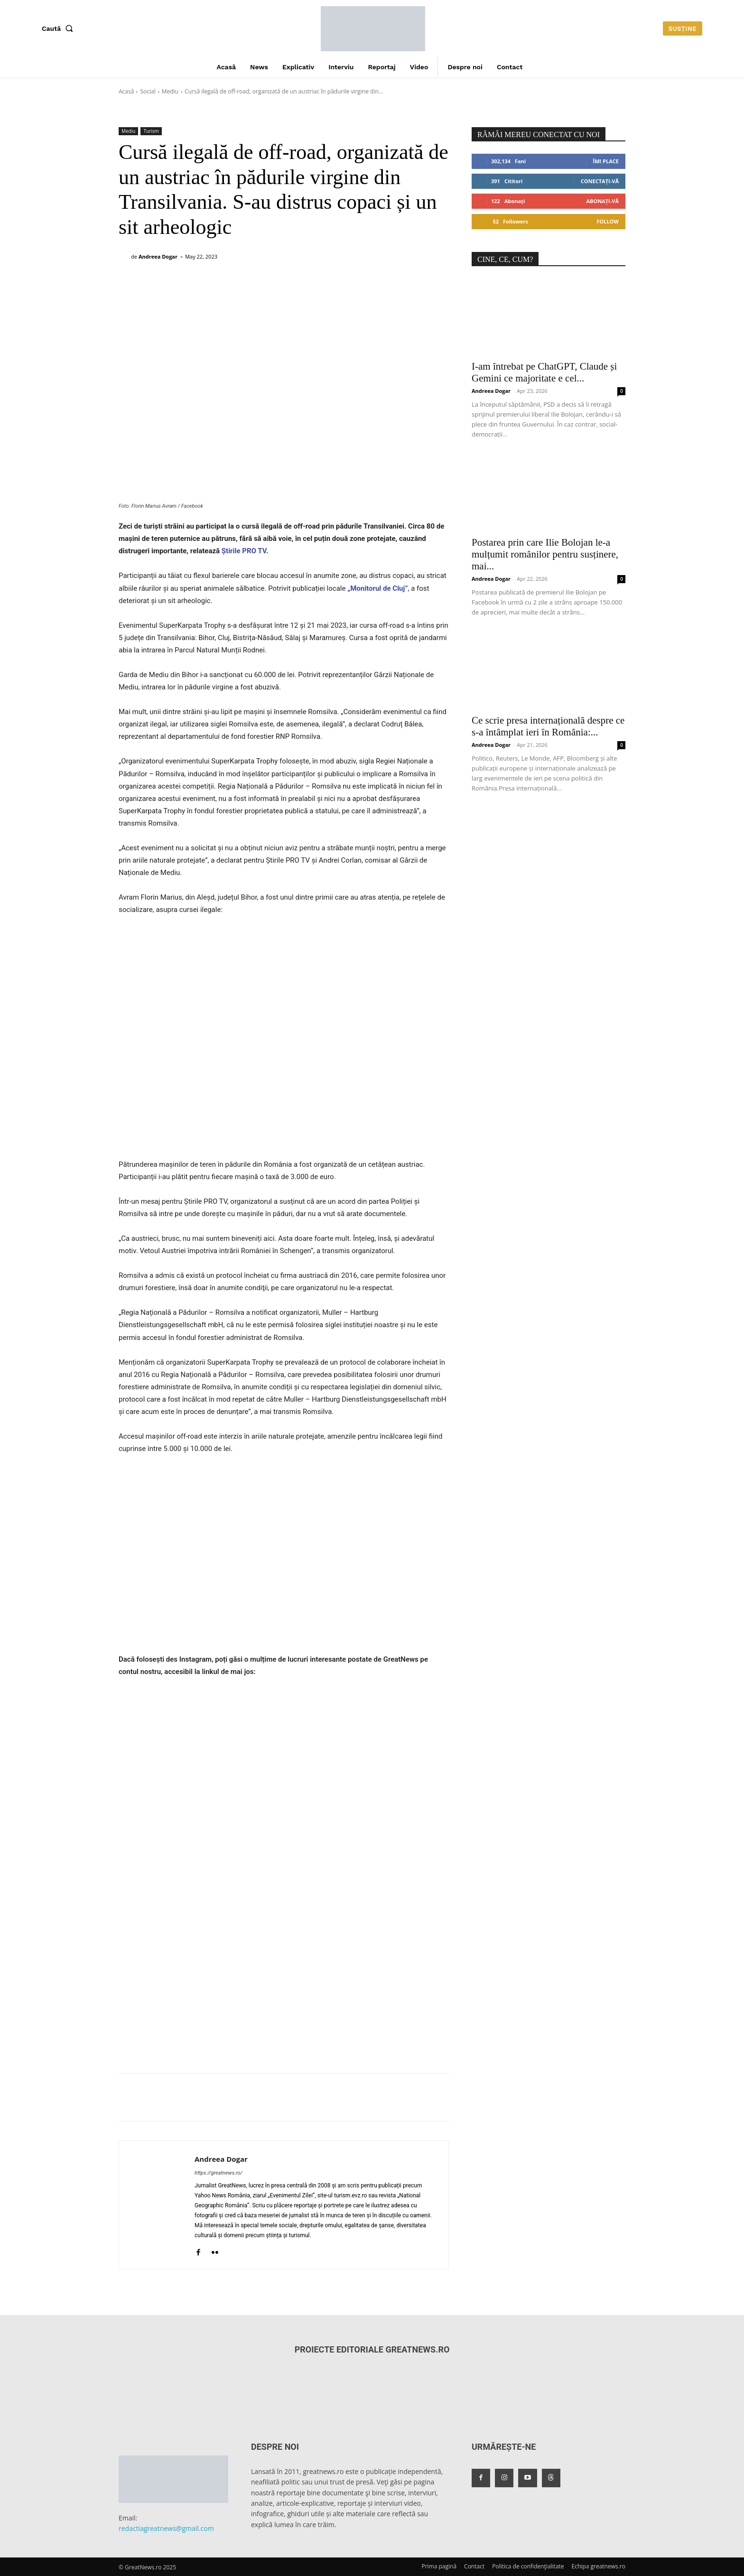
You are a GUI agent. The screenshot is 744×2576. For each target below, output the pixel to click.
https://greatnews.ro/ (218, 2173)
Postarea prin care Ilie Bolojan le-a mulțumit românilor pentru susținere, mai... (545, 554)
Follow (607, 221)
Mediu (170, 91)
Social (147, 91)
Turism (150, 131)
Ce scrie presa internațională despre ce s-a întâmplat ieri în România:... (548, 726)
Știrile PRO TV (244, 551)
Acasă (126, 91)
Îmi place (606, 161)
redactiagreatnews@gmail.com (166, 2528)
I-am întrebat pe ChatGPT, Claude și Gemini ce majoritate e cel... (544, 372)
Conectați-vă (600, 181)
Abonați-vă (602, 201)
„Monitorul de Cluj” (377, 588)
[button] (59, 28)
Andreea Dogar (158, 256)
